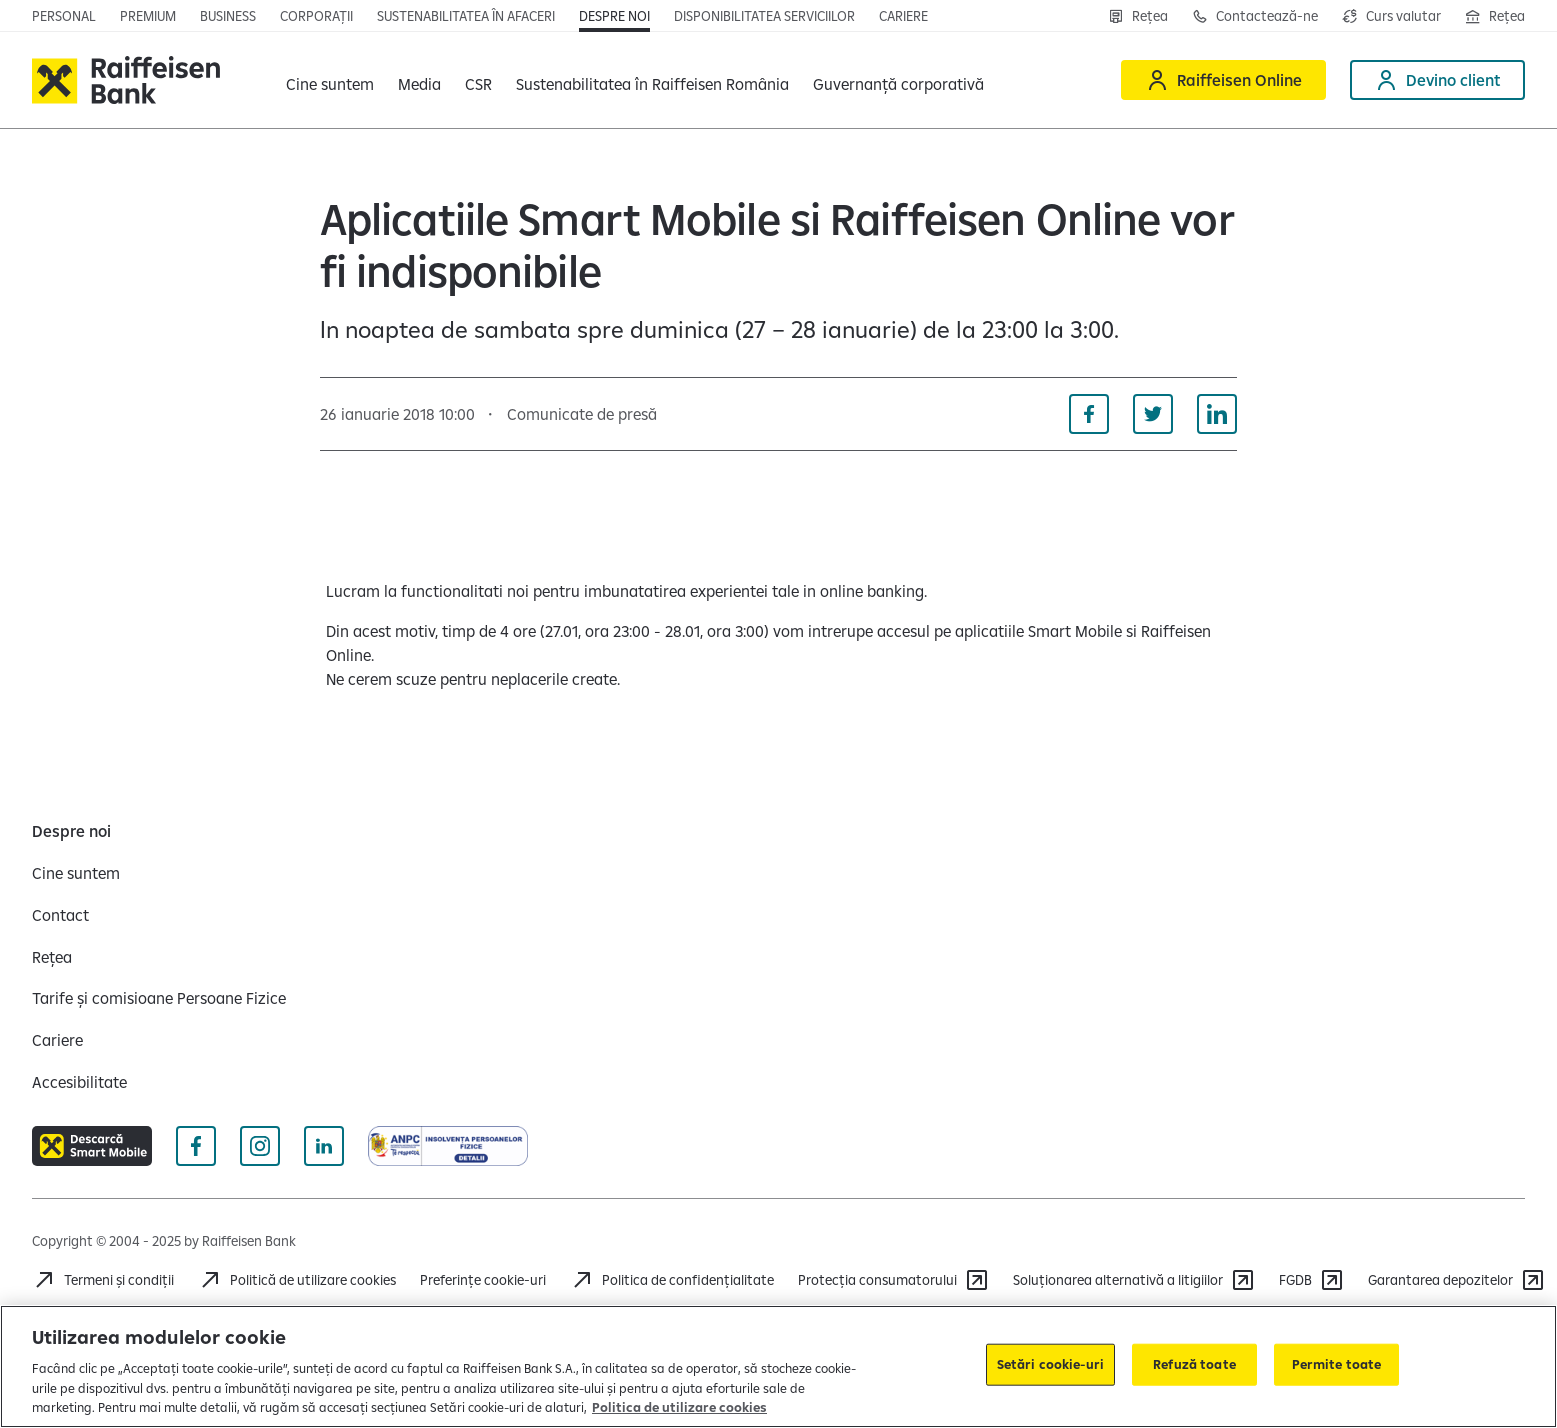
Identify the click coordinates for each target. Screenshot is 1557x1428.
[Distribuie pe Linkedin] (1217, 414)
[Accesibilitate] (79, 1082)
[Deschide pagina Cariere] (903, 16)
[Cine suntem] (76, 873)
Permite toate (1337, 1364)
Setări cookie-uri (1050, 1364)
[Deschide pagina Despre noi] (614, 16)
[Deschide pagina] (228, 16)
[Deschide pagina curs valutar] (1391, 16)
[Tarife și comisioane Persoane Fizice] (159, 998)
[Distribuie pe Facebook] (1089, 414)
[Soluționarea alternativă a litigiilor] (1134, 1280)
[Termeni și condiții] (103, 1280)
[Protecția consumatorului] (893, 1280)
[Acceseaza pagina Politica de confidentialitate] (672, 1280)
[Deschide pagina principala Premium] (148, 16)
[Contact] (60, 915)
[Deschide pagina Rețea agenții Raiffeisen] (1495, 16)
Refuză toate (1194, 1364)
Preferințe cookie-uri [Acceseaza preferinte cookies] (483, 1280)
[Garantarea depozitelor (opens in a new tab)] (1456, 1280)
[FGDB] (1311, 1280)
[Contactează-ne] (1255, 16)
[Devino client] (1437, 80)
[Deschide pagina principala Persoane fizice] (64, 16)
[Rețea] (1138, 16)
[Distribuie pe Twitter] (1153, 414)
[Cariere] (57, 1040)
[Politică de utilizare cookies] (297, 1280)
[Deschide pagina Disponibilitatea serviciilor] (764, 16)
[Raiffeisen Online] (1223, 80)
